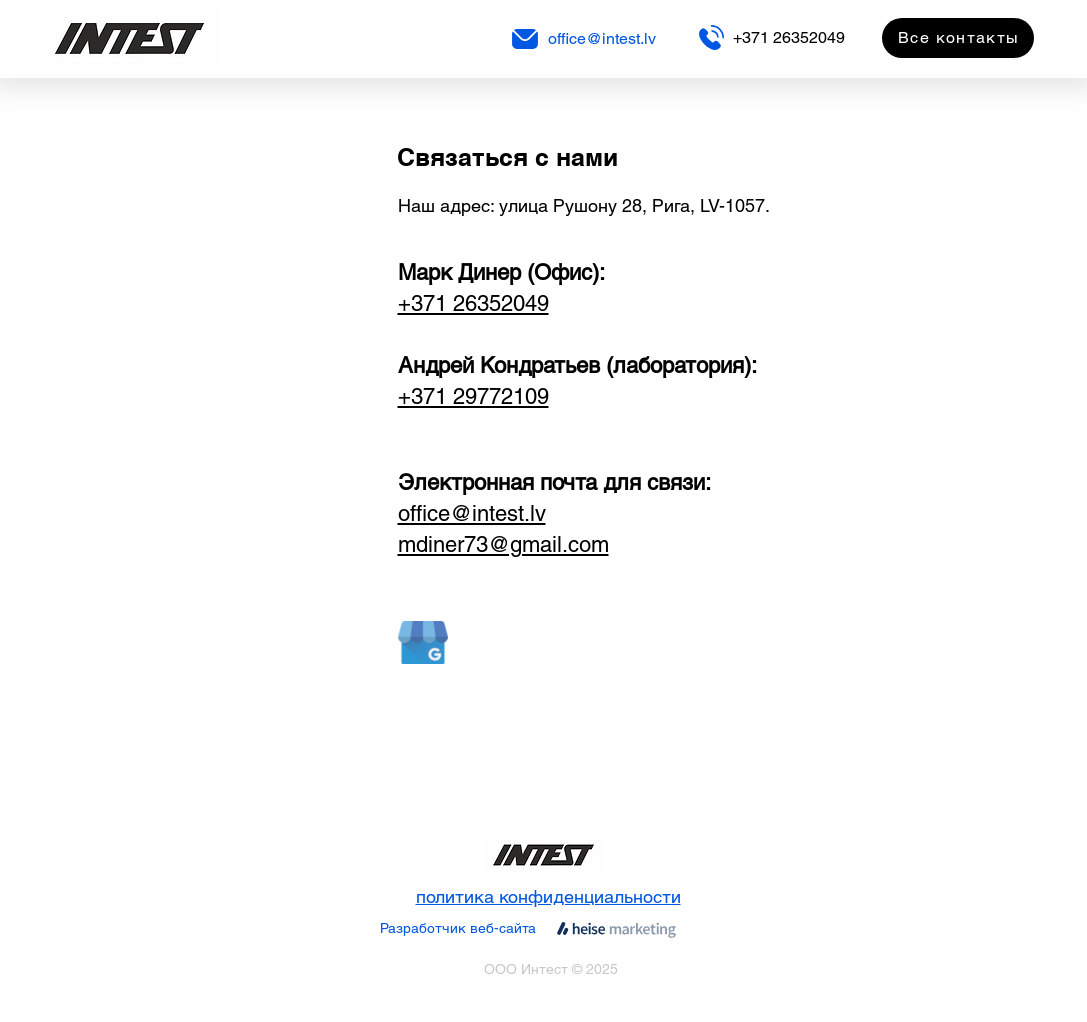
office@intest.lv (602, 38)
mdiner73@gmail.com (503, 544)
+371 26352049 (789, 37)
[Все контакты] (958, 38)
